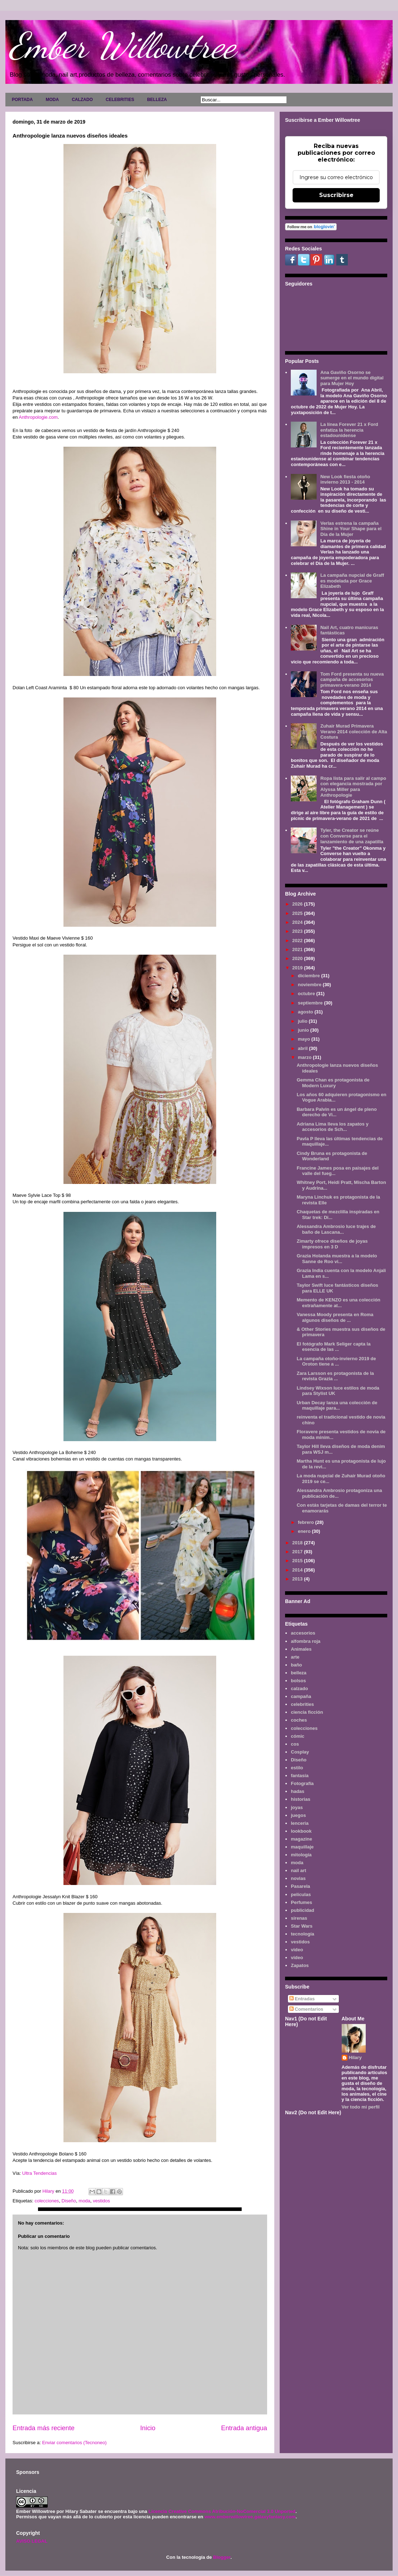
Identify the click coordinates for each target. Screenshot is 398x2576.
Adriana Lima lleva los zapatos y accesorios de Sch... (332, 1126)
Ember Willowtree (122, 45)
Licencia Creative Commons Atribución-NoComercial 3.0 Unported (221, 2511)
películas (301, 1894)
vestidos (101, 2200)
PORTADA (22, 99)
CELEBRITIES (120, 99)
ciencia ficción (307, 1712)
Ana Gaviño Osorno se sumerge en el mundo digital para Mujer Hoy (351, 378)
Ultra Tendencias (40, 2173)
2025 (298, 913)
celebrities (302, 1704)
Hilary (355, 2057)
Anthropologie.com (38, 417)
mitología (301, 1854)
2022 (298, 940)
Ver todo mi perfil (361, 2107)
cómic (297, 1736)
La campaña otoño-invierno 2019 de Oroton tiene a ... (336, 1361)
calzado (299, 1688)
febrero (306, 1522)
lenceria (299, 1823)
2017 (298, 1551)
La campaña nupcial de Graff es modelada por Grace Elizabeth (352, 580)
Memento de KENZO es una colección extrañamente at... (338, 1302)
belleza (298, 1672)
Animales (301, 1649)
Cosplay (300, 1752)
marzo (305, 1057)
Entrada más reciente (44, 2428)
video (297, 1949)
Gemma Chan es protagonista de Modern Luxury (333, 1082)
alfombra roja (305, 1641)
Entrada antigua (244, 2428)
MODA (52, 99)
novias (298, 1878)
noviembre (310, 984)
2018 (298, 1542)
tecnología (302, 1934)
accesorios (303, 1633)
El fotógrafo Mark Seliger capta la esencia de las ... (333, 1346)
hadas (297, 1791)
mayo (305, 1039)
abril (303, 1048)
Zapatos (300, 1965)
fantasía (299, 1775)
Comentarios (306, 2009)
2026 (298, 904)
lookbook (301, 1831)
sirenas (299, 1918)
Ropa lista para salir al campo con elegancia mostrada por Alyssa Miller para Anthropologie (353, 787)
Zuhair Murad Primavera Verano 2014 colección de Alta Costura (353, 731)
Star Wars (301, 1926)
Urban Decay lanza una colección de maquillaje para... (337, 1405)
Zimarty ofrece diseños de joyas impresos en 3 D (332, 1243)
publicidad (302, 1910)
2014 (298, 1570)
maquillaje (302, 1847)
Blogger (221, 2557)
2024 (298, 922)
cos (295, 1744)
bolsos (298, 1680)
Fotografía (302, 1783)
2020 (298, 958)
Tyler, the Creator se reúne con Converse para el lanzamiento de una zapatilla (351, 836)
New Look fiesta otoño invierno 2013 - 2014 (345, 479)
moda (84, 2200)
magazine (301, 1839)
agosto (306, 1011)
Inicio (147, 2428)
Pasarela (300, 1886)
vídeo (297, 1957)
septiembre (311, 1003)
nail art (298, 1870)
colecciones (46, 2200)
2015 (298, 1560)
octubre (307, 993)
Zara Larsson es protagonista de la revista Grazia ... (335, 1376)
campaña (301, 1696)
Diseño (69, 2200)
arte (295, 1657)
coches (299, 1720)
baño (296, 1665)
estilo (297, 1767)
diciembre (309, 975)
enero (305, 1531)
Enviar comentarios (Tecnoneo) (74, 2442)
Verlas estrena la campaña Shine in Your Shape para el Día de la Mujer (351, 529)
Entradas (302, 1998)
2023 (298, 931)
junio (304, 1030)
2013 (298, 1579)
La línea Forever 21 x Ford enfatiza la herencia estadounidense (349, 430)
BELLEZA (157, 99)
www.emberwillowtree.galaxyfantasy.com (249, 2516)
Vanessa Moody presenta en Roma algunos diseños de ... (335, 1317)
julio (303, 1021)
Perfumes (301, 1902)
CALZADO (82, 99)
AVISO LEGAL (31, 2541)
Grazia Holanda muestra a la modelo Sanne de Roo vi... (337, 1258)
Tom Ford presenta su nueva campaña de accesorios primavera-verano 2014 (352, 679)
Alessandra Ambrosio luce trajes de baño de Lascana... (336, 1229)
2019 (298, 967)
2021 (298, 949)
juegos (298, 1815)
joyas (297, 1807)
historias (300, 1799)
